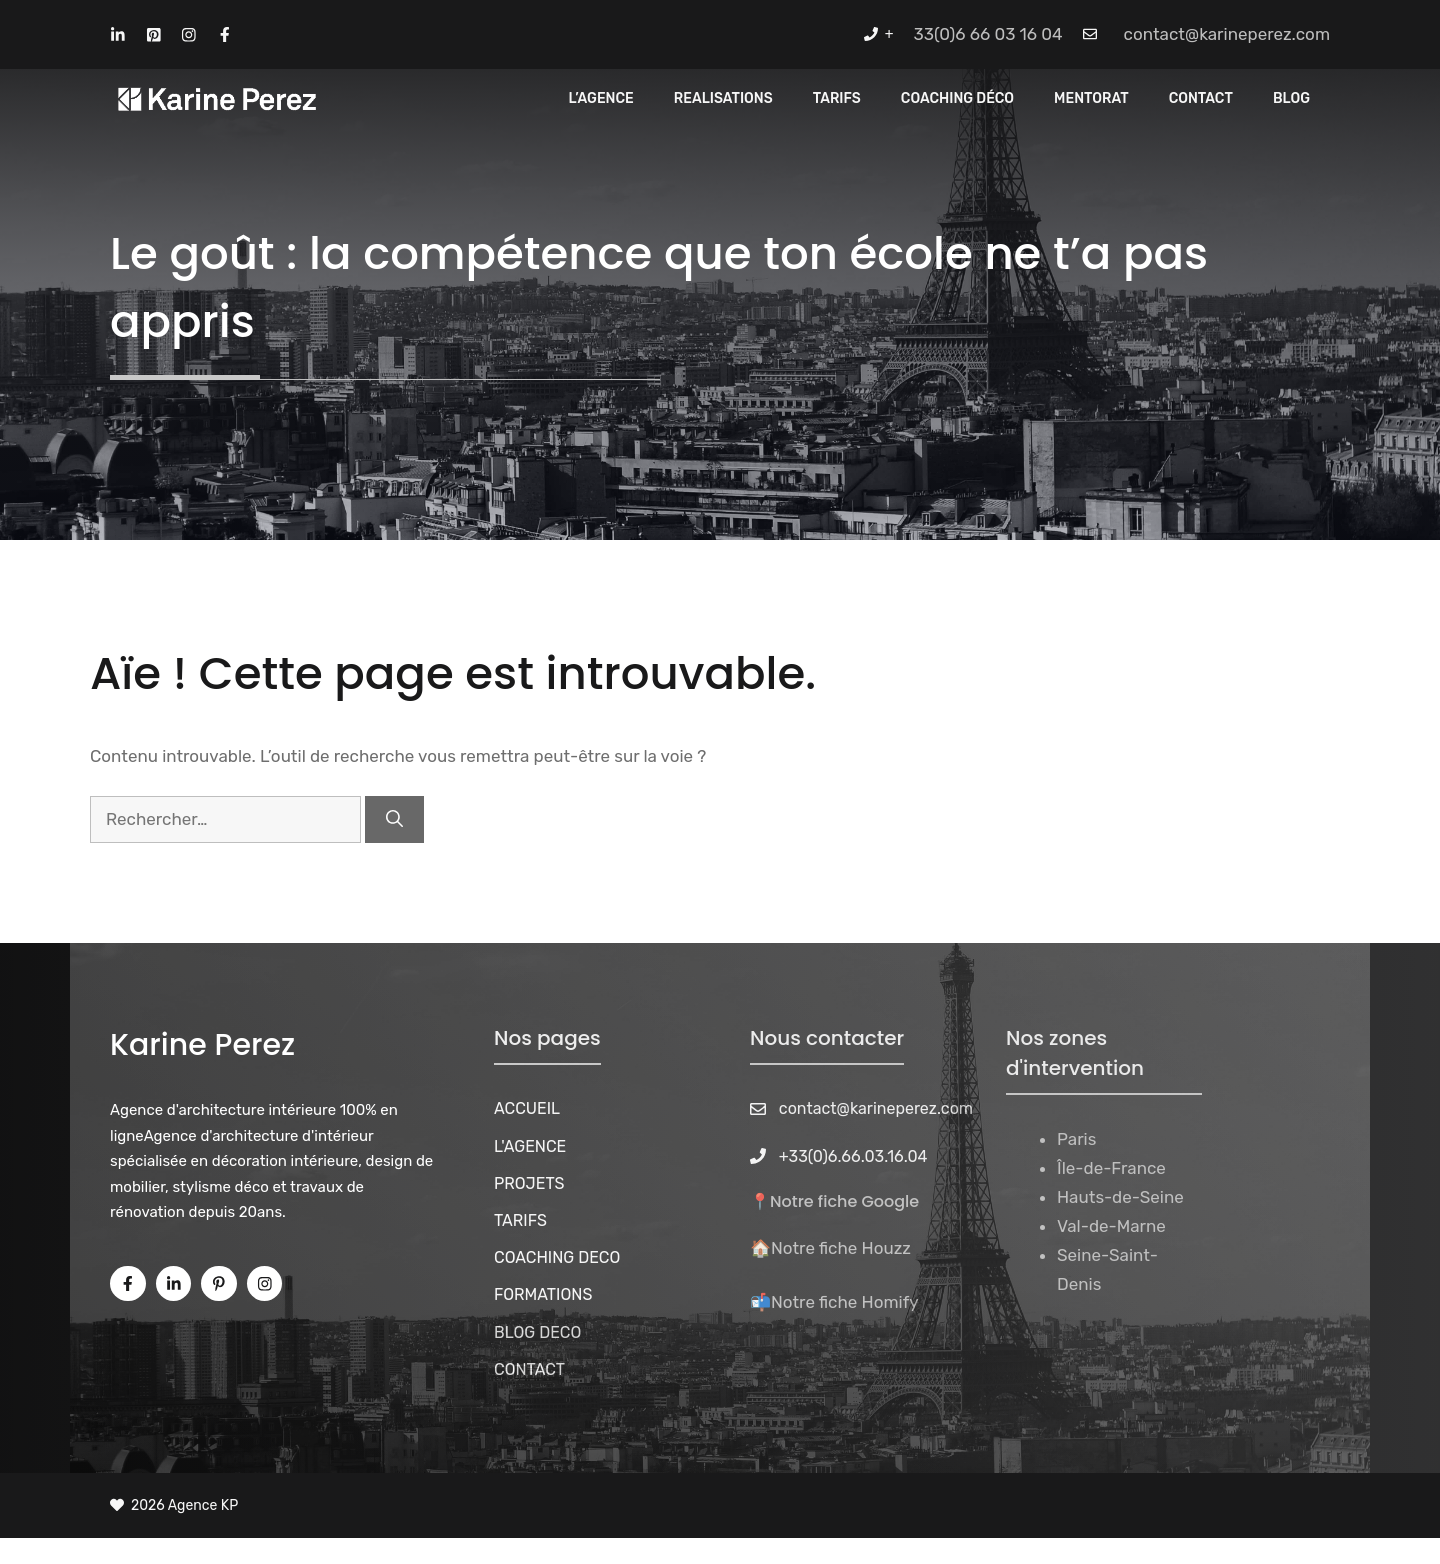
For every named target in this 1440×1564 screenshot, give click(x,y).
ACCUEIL (527, 1108)
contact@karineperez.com (1227, 34)
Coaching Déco (957, 98)
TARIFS (520, 1220)
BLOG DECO (537, 1332)
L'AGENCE (530, 1146)
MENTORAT (1091, 98)
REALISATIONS (723, 98)
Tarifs (837, 98)
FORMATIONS (543, 1294)
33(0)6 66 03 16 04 (988, 34)
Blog (1291, 98)
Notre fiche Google (844, 1201)
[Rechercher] (394, 820)
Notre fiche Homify (845, 1302)
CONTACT (1201, 98)
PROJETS (529, 1183)
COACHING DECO (557, 1257)
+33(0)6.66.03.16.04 (853, 1156)
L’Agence (601, 98)
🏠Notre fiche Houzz (830, 1248)
